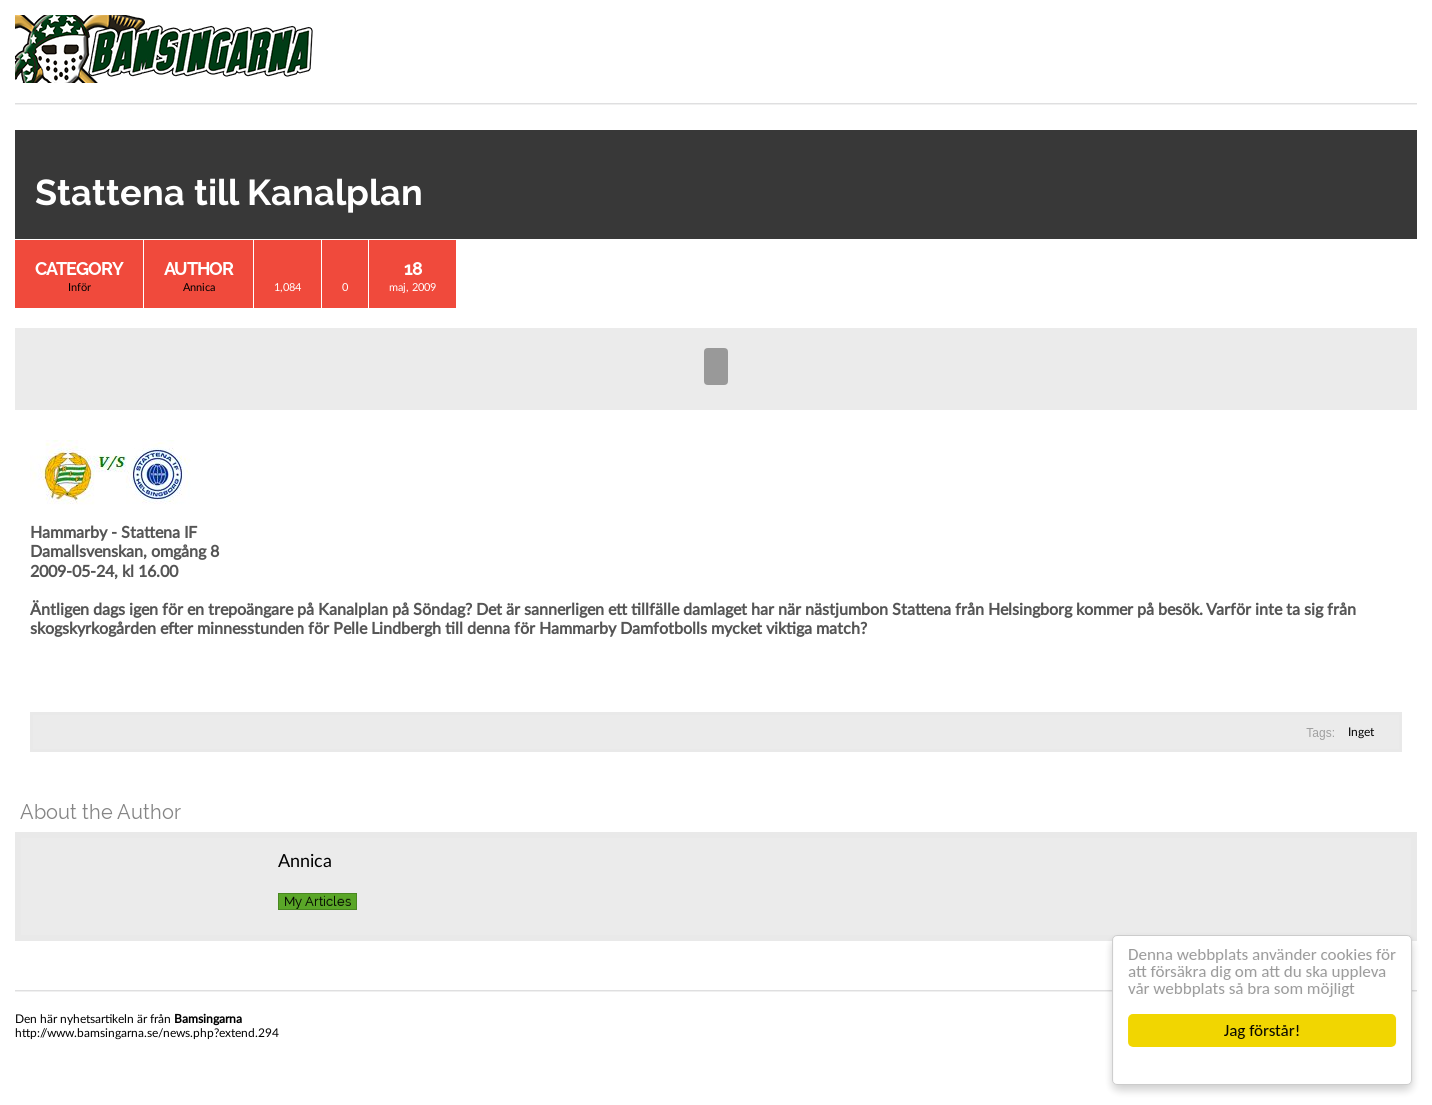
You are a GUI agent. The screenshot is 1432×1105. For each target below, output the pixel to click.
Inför (79, 287)
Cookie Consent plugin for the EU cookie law (1262, 1065)
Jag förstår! (1262, 1030)
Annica (199, 287)
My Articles (317, 901)
